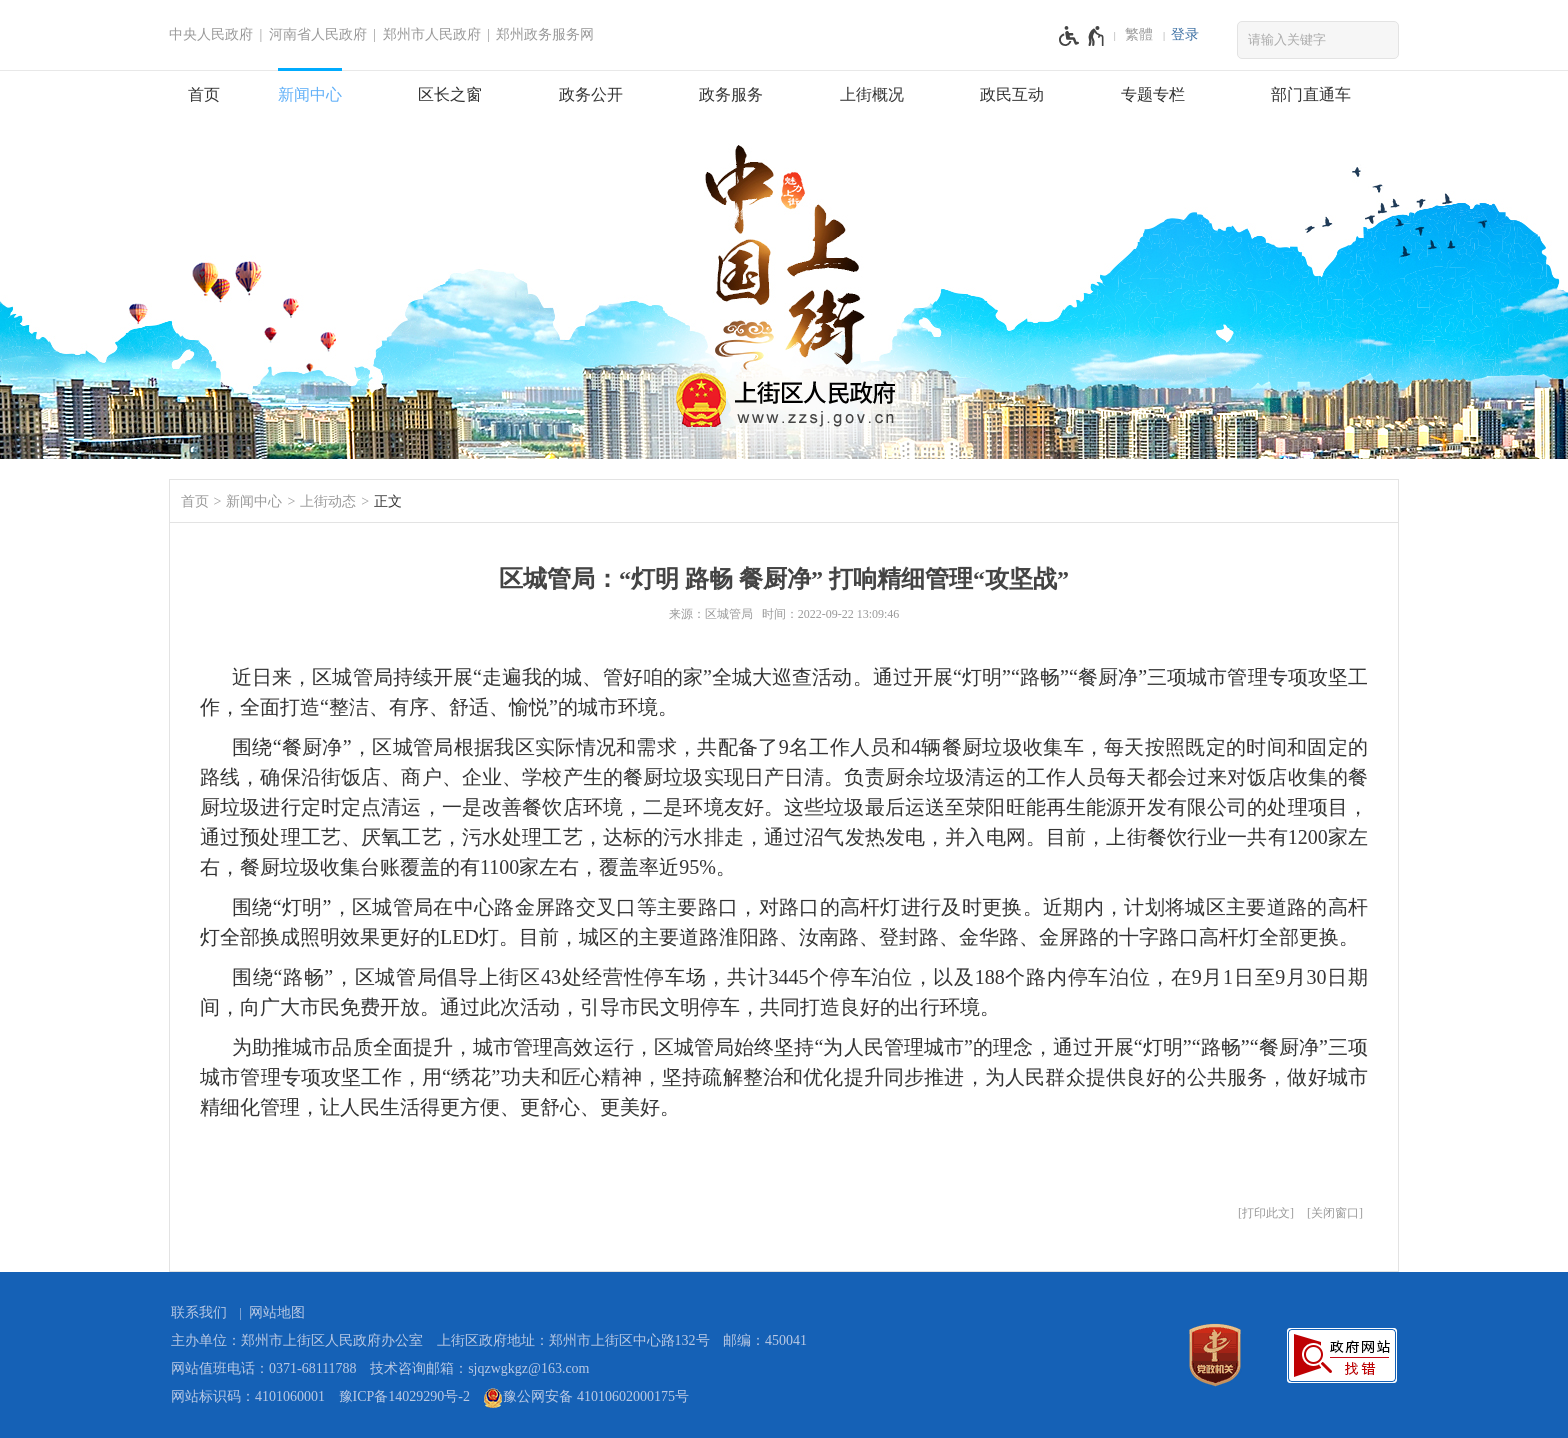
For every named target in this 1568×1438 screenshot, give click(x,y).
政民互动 (1012, 94)
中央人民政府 (211, 34)
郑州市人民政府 (432, 34)
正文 (388, 501)
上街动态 (328, 501)
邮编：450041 (765, 1340)
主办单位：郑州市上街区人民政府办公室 (297, 1340)
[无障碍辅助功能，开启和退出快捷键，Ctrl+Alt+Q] (1082, 36)
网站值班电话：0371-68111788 (264, 1368)
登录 (1185, 34)
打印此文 (1266, 1213)
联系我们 (199, 1312)
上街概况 (872, 94)
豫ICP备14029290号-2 (404, 1396)
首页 (204, 94)
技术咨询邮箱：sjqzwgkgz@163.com (479, 1368)
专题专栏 (1153, 94)
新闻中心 (310, 94)
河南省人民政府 (318, 34)
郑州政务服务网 (545, 34)
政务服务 (731, 94)
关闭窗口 (1335, 1213)
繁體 (1139, 34)
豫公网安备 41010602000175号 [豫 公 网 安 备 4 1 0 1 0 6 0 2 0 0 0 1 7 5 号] (586, 1398)
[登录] (1185, 35)
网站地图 (277, 1312)
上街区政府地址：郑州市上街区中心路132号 (573, 1340)
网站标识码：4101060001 (248, 1396)
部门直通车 (1311, 94)
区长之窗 (450, 94)
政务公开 (591, 94)
